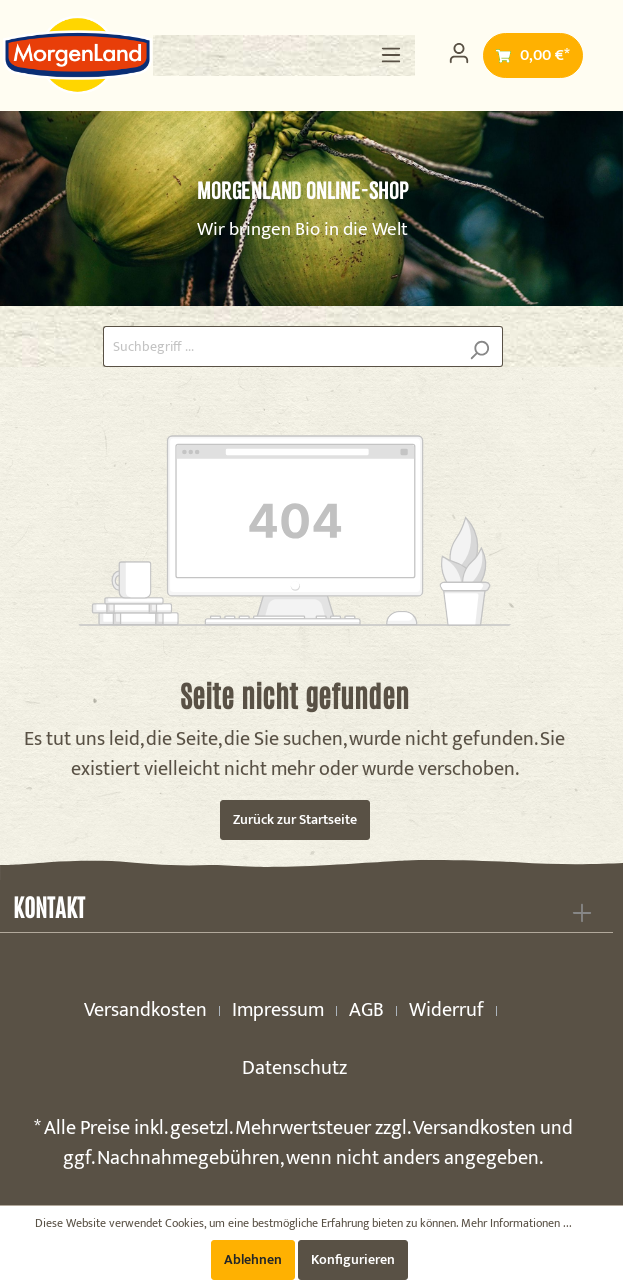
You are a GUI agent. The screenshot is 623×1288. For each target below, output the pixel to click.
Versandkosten (145, 1010)
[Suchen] (479, 346)
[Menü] (391, 55)
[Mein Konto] (459, 53)
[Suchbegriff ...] (280, 346)
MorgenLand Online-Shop (303, 190)
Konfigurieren (353, 1259)
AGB (366, 1010)
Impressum (278, 1010)
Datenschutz (294, 1068)
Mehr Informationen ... (516, 1223)
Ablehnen (253, 1259)
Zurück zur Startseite (295, 819)
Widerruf (446, 1010)
